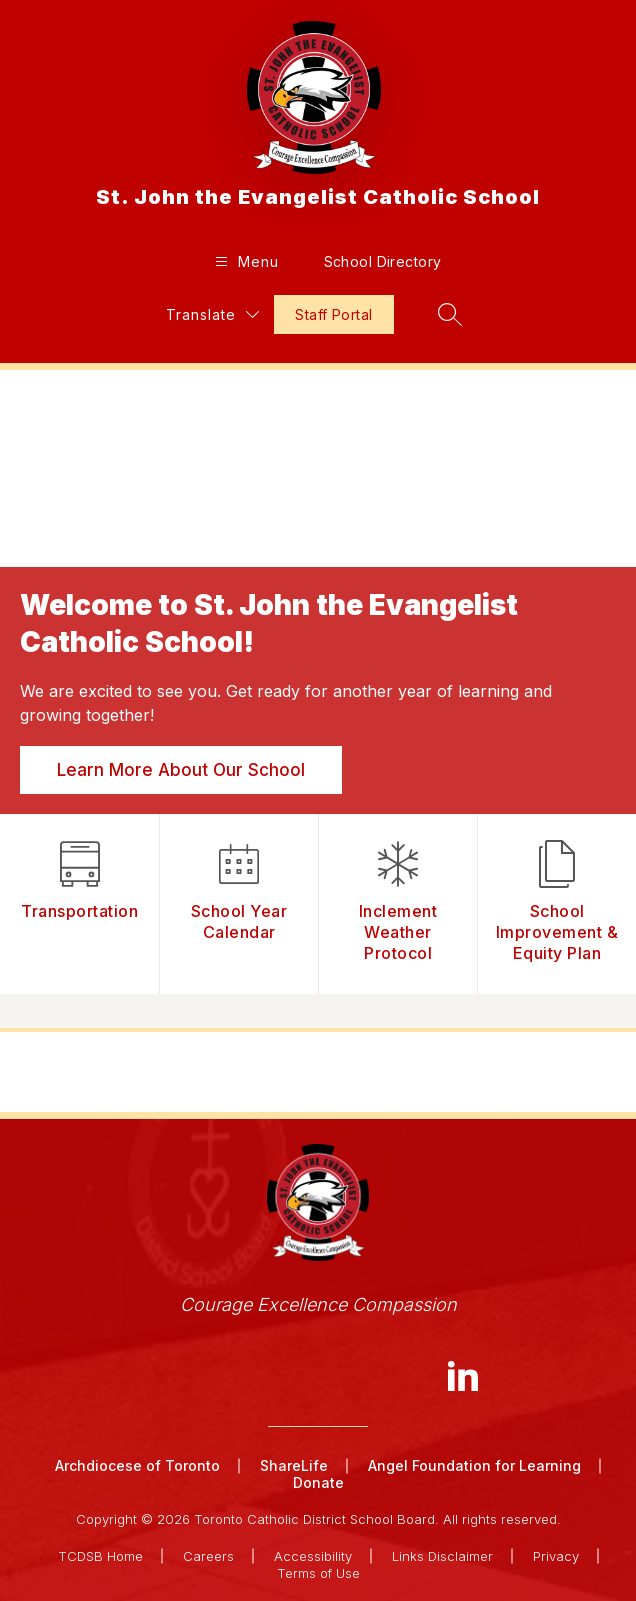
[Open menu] (244, 261)
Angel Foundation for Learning (474, 1465)
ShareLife (294, 1465)
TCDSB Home (100, 1556)
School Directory (383, 261)
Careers (208, 1556)
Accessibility (313, 1556)
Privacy (556, 1556)
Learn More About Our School (181, 770)
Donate (318, 1482)
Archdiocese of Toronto (137, 1465)
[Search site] (450, 314)
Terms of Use (318, 1573)
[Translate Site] (212, 314)
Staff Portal (333, 314)
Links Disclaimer (442, 1556)
